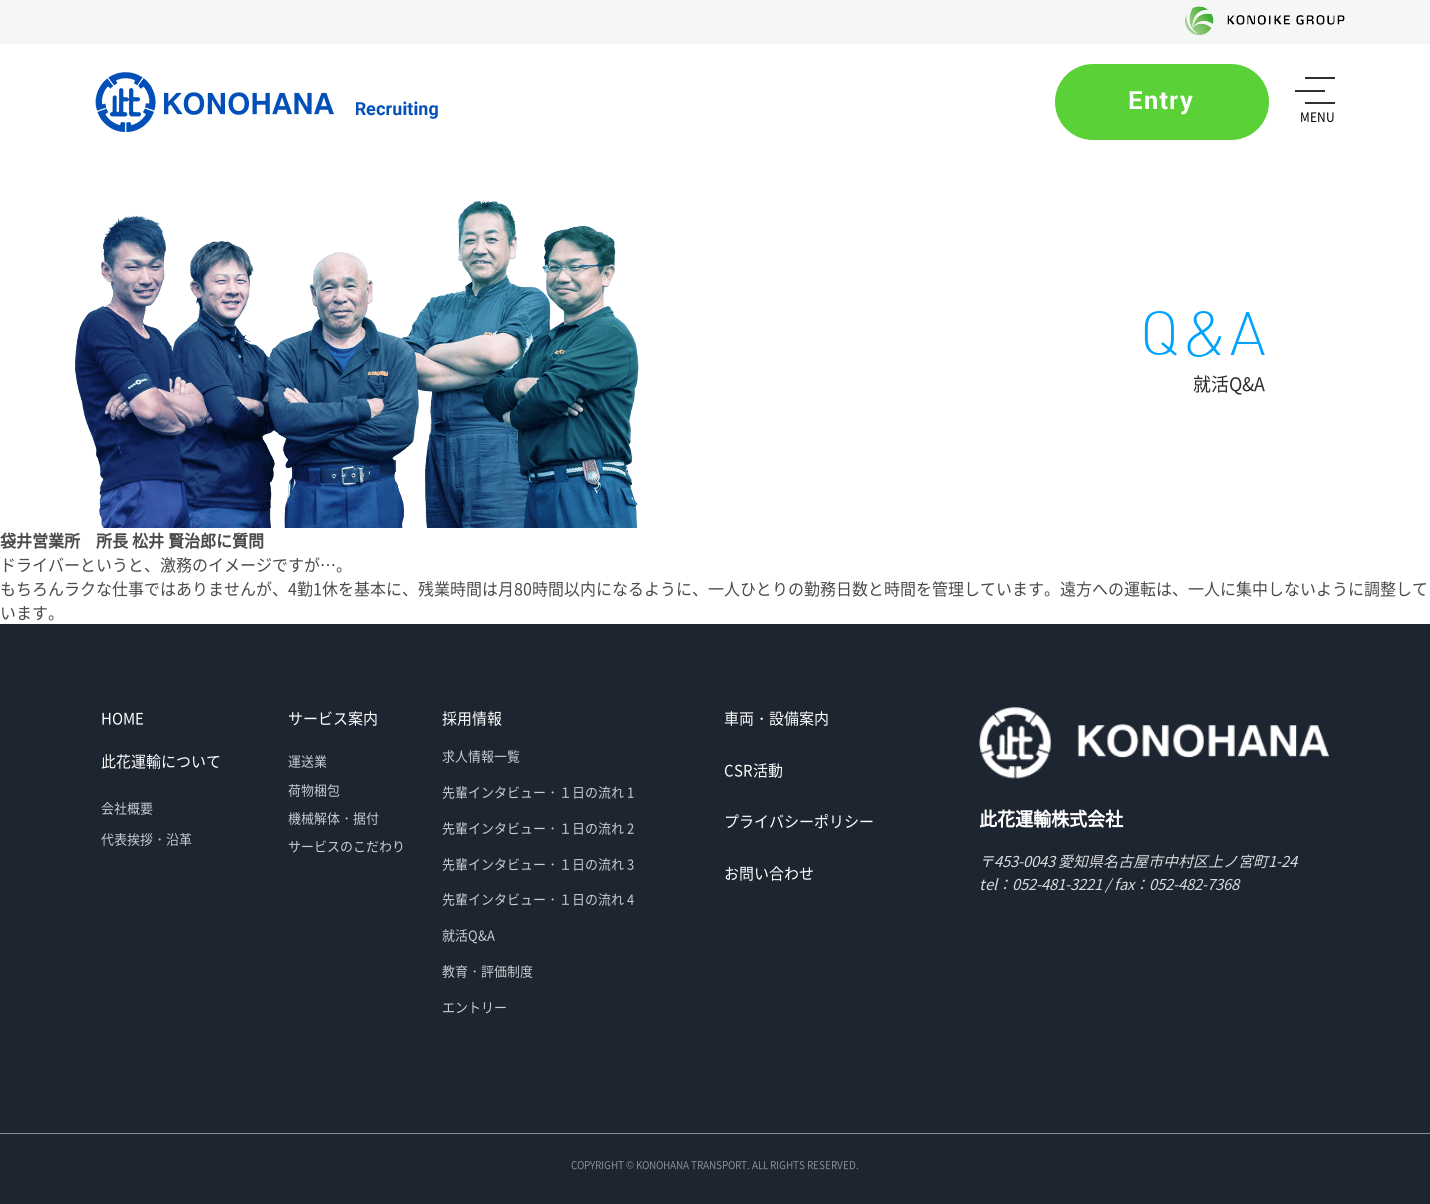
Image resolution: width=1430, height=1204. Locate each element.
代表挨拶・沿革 (146, 838)
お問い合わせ (769, 873)
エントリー (474, 1006)
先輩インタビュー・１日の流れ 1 (538, 791)
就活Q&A (468, 934)
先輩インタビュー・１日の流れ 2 (538, 827)
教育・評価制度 (487, 970)
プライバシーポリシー (799, 821)
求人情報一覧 (481, 755)
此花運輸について (161, 761)
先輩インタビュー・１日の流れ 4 (538, 898)
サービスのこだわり (346, 845)
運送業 (307, 760)
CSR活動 (753, 770)
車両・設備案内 (776, 718)
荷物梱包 (314, 789)
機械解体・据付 (333, 817)
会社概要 (127, 807)
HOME (122, 718)
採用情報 (472, 718)
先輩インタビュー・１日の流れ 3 (538, 863)
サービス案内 (333, 718)
